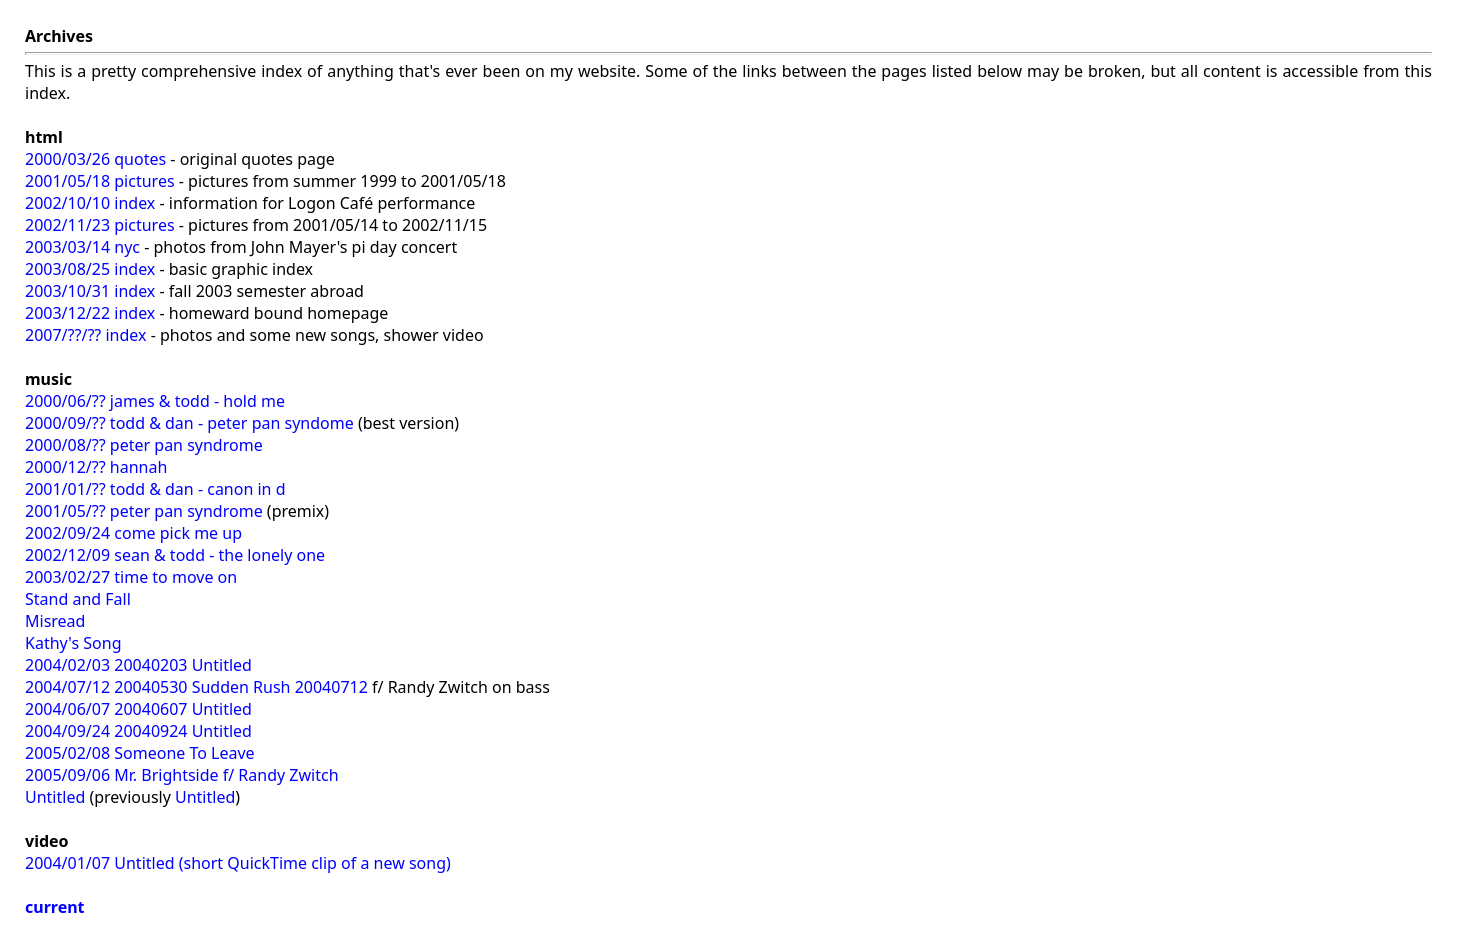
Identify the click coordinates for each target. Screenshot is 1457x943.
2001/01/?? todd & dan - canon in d (155, 489)
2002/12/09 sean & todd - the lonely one (175, 555)
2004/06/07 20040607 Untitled (138, 709)
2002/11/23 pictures (100, 225)
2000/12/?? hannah (96, 467)
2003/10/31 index (90, 291)
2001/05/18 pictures (100, 181)
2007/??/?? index (85, 335)
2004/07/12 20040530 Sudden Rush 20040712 (196, 687)
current (55, 907)
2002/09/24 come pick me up (133, 533)
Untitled (55, 797)
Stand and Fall (78, 599)
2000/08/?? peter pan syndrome (144, 445)
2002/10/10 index (90, 203)
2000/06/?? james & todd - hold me (155, 401)
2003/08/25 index (90, 269)
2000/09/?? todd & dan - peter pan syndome (189, 423)
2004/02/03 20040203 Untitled (138, 665)
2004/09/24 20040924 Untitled (138, 731)
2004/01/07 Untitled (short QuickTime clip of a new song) (238, 863)
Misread (55, 621)
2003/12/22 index (90, 313)
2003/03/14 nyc (82, 247)
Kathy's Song (73, 643)
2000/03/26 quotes (95, 159)
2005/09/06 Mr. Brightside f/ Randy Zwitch (182, 775)
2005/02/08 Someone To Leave (140, 753)
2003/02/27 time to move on (131, 577)
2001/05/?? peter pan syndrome (144, 511)
